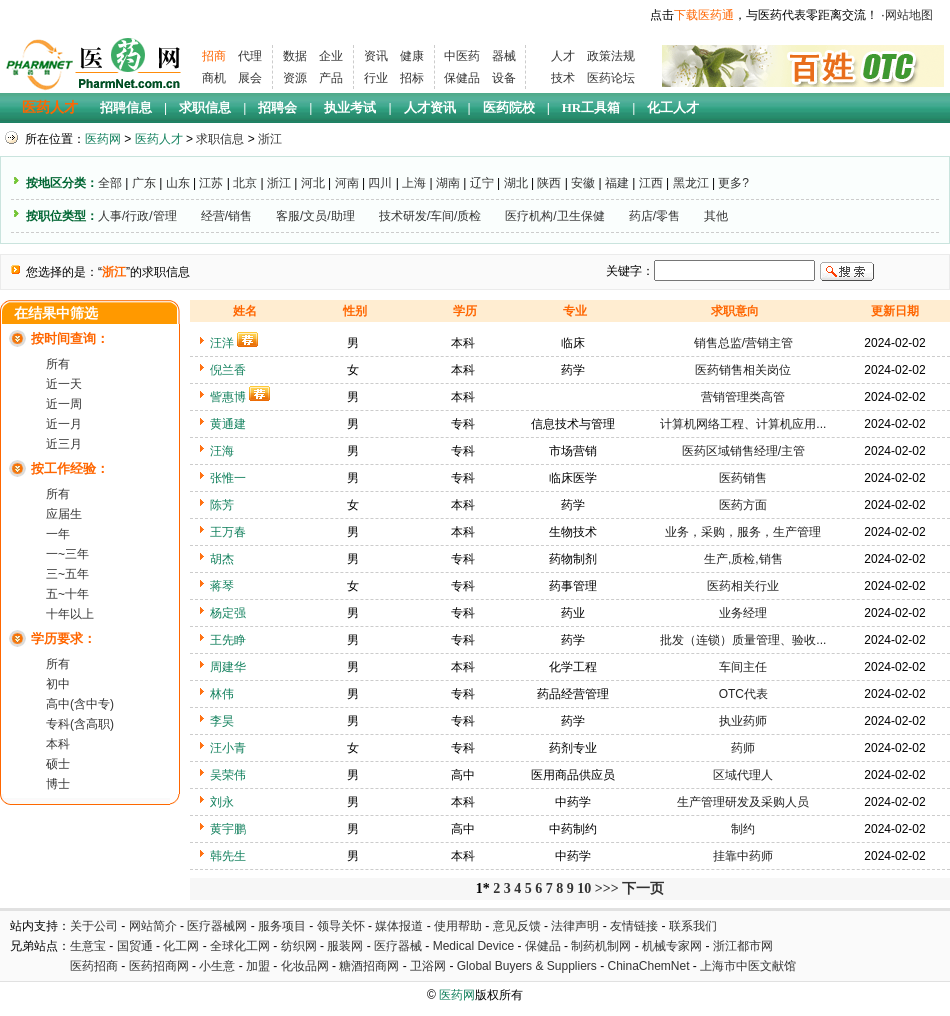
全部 (110, 183)
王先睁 (228, 640)
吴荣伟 (228, 775)
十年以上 (70, 614)
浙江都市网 (743, 946)
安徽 (583, 183)
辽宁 (482, 183)
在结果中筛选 (56, 313)
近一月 (64, 424)
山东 (178, 183)
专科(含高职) (80, 724)
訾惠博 (228, 397)
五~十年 (67, 594)
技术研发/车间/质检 (430, 216)
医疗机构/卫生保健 (554, 216)
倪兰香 (228, 370)
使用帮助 (458, 926)
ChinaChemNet (648, 966)
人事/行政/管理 (137, 216)
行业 (376, 78)
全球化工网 (240, 946)
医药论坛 (611, 78)
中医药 (462, 56)
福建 (617, 183)
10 (584, 888)
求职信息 (205, 107)
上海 (414, 183)
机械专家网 (672, 946)
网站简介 (153, 926)
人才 (563, 56)
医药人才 (50, 107)
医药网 (103, 139)
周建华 (228, 667)
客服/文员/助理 (315, 216)
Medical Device (473, 946)
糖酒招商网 (369, 966)
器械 (504, 56)
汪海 (222, 451)
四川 (380, 183)
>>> (607, 888)
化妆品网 (305, 966)
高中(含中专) (80, 704)
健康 (412, 56)
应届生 (64, 514)
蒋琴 (222, 586)
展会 (250, 78)
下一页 (643, 888)
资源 (295, 78)
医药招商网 (159, 966)
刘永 (222, 802)
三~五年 (67, 574)
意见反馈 (517, 926)
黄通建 (228, 424)
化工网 (181, 946)
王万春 (228, 532)
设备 (504, 78)
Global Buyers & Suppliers (527, 966)
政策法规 (611, 56)
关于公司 (94, 926)
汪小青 (228, 748)
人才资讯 (430, 107)
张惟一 (228, 478)
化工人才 (673, 107)
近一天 (64, 384)
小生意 (217, 966)
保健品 (462, 78)
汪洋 (222, 343)
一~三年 (67, 554)
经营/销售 (226, 216)
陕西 (549, 183)
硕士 (58, 764)
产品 (331, 78)
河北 (313, 183)
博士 (58, 784)
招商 (214, 56)
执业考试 (350, 107)
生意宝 (88, 946)
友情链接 (634, 926)
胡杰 (222, 559)
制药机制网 (601, 946)
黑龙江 (691, 183)
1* (483, 888)
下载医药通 (704, 15)
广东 (144, 183)
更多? (733, 183)
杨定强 (228, 613)
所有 (58, 364)
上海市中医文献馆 (748, 966)
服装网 (345, 946)
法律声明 (575, 926)
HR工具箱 (591, 107)
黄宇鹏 (228, 829)
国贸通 (135, 946)
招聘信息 (126, 107)
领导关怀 (341, 926)
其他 (716, 216)
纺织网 (299, 946)
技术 (563, 78)
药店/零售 (654, 216)
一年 (58, 534)
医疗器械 (398, 946)
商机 (214, 78)
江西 (651, 183)
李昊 (222, 721)
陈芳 (222, 505)
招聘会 (277, 107)
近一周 (64, 404)
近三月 (64, 444)
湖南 (448, 183)
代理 (250, 56)
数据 (295, 56)
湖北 (516, 183)
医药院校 (509, 107)
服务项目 (282, 926)
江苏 (211, 183)
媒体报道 (399, 926)
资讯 (376, 56)
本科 (58, 744)
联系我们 (693, 926)
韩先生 (228, 856)
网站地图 (909, 15)
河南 (347, 183)
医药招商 (94, 966)
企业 (331, 56)
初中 (58, 684)
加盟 (259, 966)
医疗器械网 (217, 926)
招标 (412, 78)
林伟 (222, 694)
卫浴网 (429, 966)
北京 (245, 183)
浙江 (270, 139)
